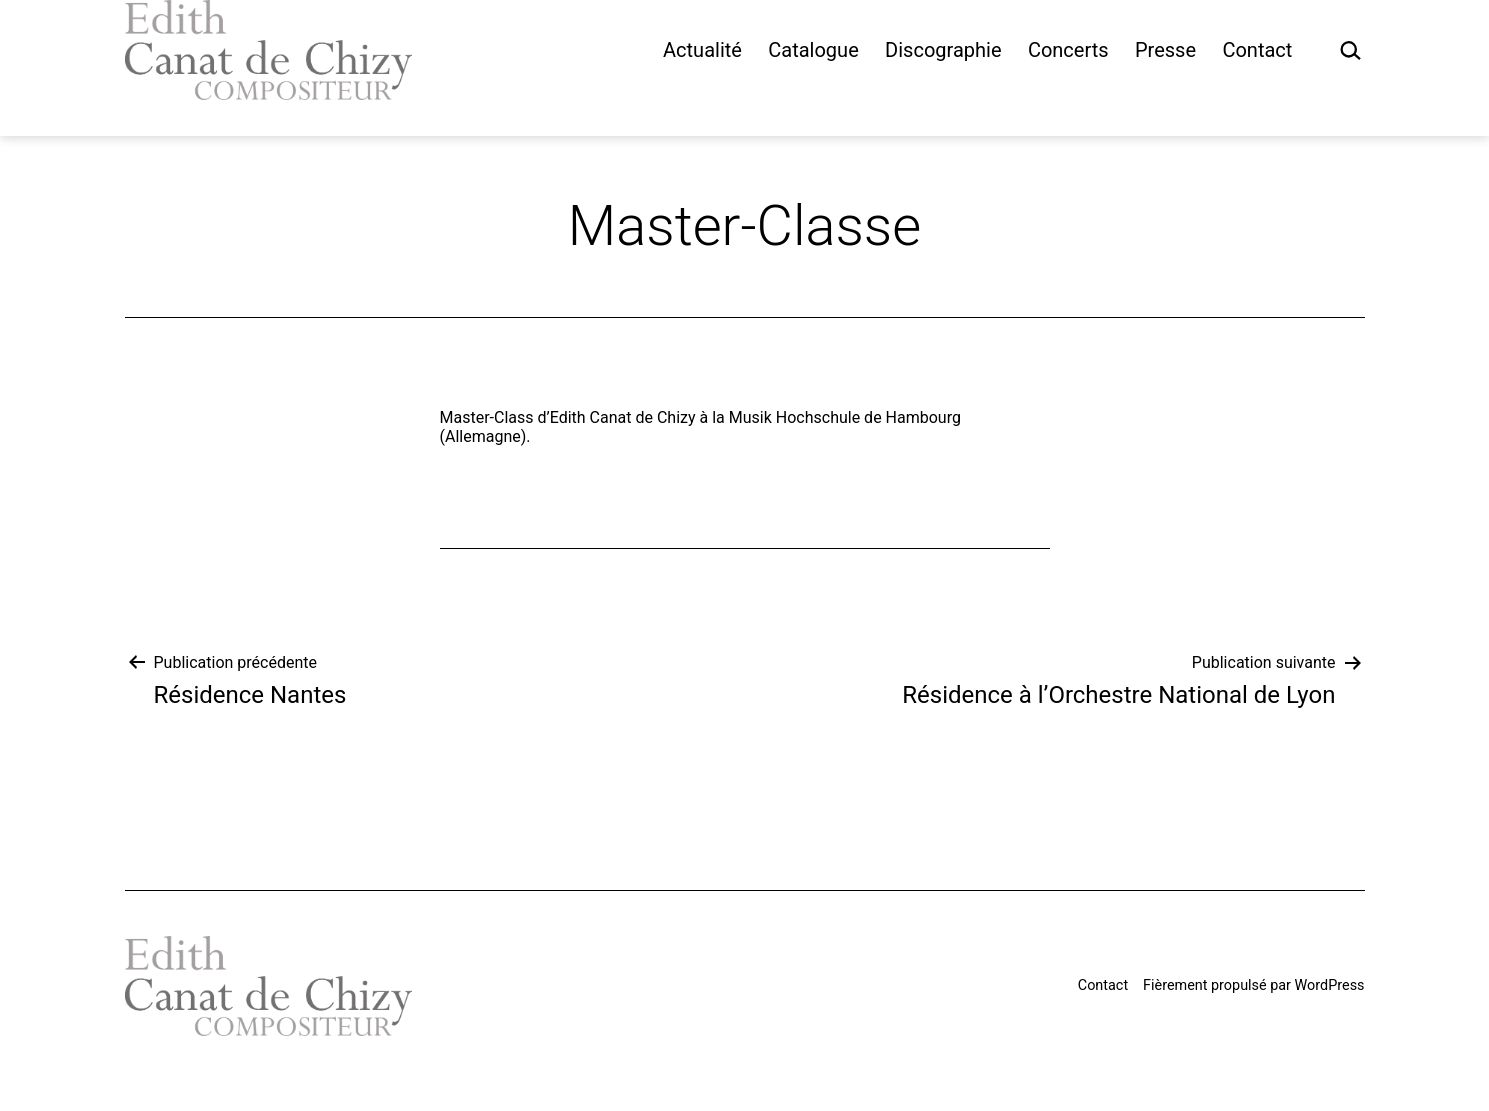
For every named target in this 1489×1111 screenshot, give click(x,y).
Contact (1257, 50)
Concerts (1068, 50)
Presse (1165, 50)
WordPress (1330, 985)
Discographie (943, 50)
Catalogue (813, 50)
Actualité (702, 50)
